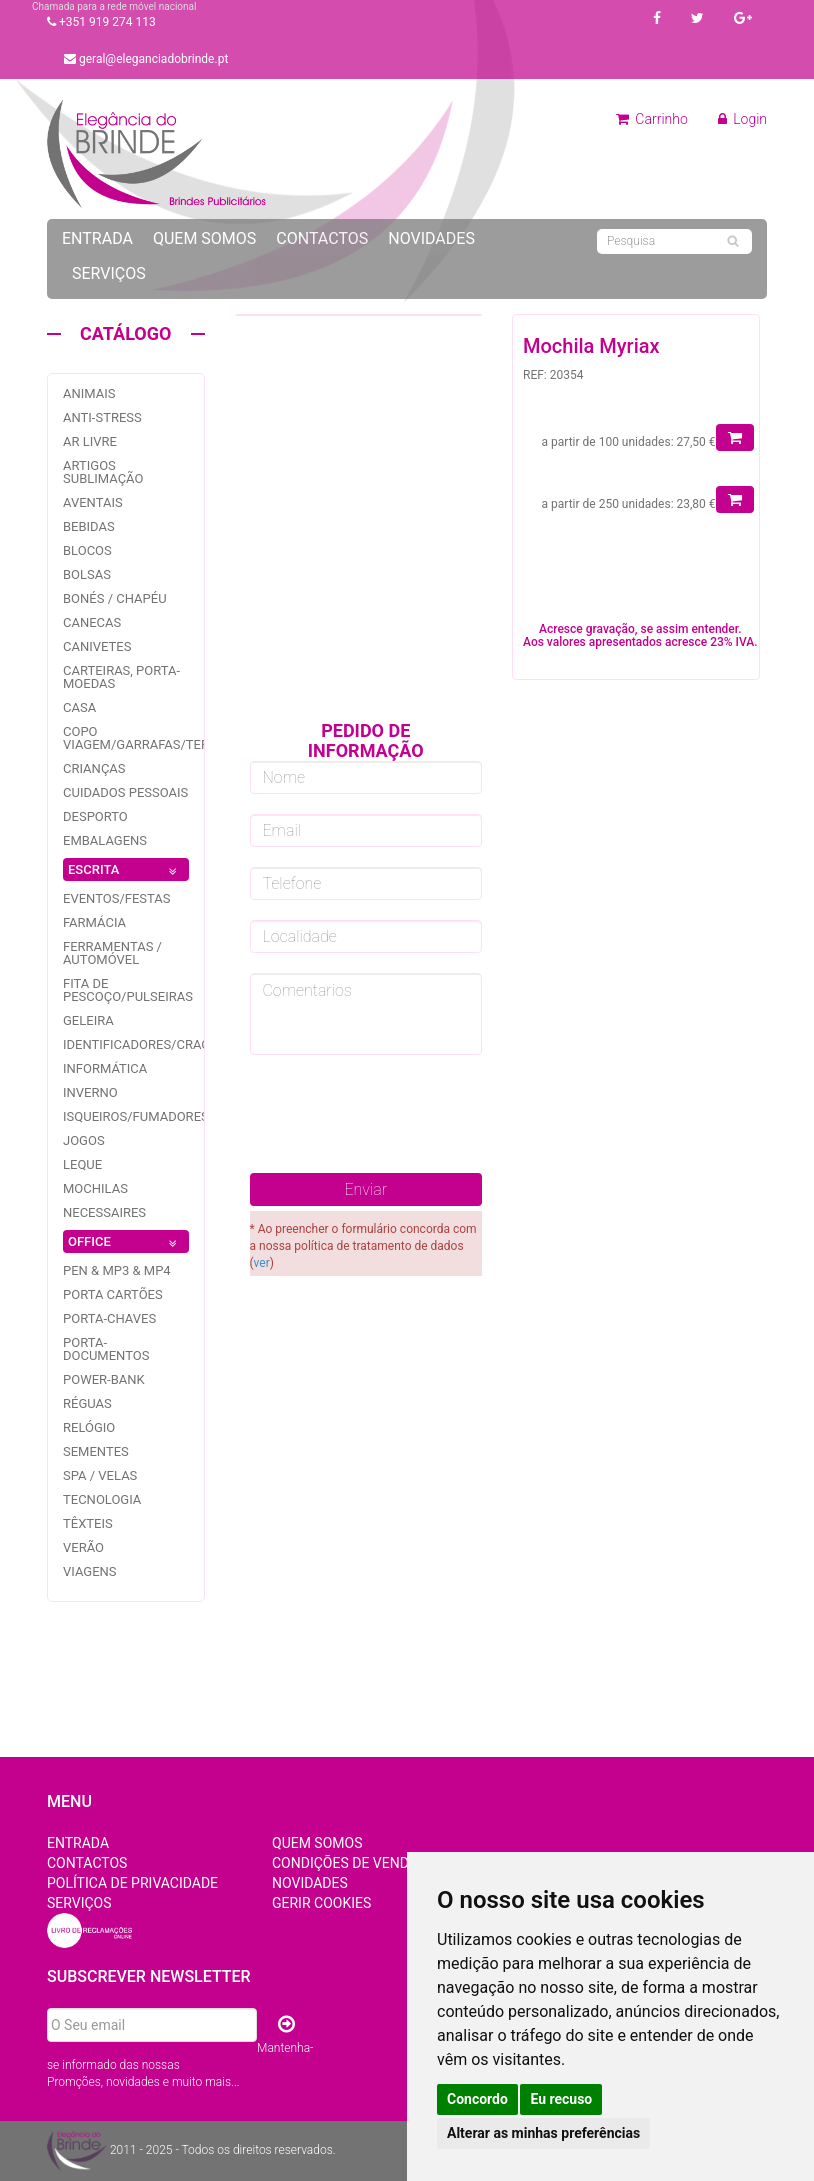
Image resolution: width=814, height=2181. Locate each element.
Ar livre (90, 441)
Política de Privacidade (132, 1883)
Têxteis (88, 1523)
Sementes (96, 1451)
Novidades (431, 238)
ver (262, 1263)
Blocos (87, 550)
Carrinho (652, 119)
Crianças (94, 768)
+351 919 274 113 (101, 22)
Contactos (322, 238)
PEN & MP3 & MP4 (117, 1270)
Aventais (93, 502)
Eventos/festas (117, 898)
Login (742, 119)
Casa (79, 707)
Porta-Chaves (109, 1318)
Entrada (97, 238)
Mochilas (95, 1188)
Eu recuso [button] (561, 2099)
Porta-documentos (106, 1349)
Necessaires (104, 1212)
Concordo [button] (477, 2099)
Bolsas (87, 574)
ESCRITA (126, 871)
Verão (83, 1547)
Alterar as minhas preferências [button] (543, 2133)
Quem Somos (204, 238)
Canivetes (97, 646)
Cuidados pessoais (125, 792)
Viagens (90, 1571)
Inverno (90, 1092)
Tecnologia (102, 1499)
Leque (82, 1164)
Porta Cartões (113, 1294)
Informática (105, 1068)
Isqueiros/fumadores (136, 1116)
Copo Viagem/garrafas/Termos (150, 738)
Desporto (95, 816)
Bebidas (89, 526)
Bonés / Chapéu (115, 598)
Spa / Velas (100, 1475)
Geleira (88, 1020)
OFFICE (126, 1243)
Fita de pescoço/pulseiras (128, 990)
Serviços (109, 273)
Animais (89, 393)
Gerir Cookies (321, 1903)
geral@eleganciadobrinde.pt (146, 59)
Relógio (89, 1427)
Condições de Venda (345, 1863)
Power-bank (104, 1379)
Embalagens (105, 840)
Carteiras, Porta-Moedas (121, 677)
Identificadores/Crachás (149, 1044)
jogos (84, 1140)
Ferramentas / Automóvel (112, 953)
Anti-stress (102, 417)
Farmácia (94, 922)
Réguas (87, 1403)
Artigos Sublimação (103, 472)
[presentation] (402, 1114)
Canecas (92, 622)
